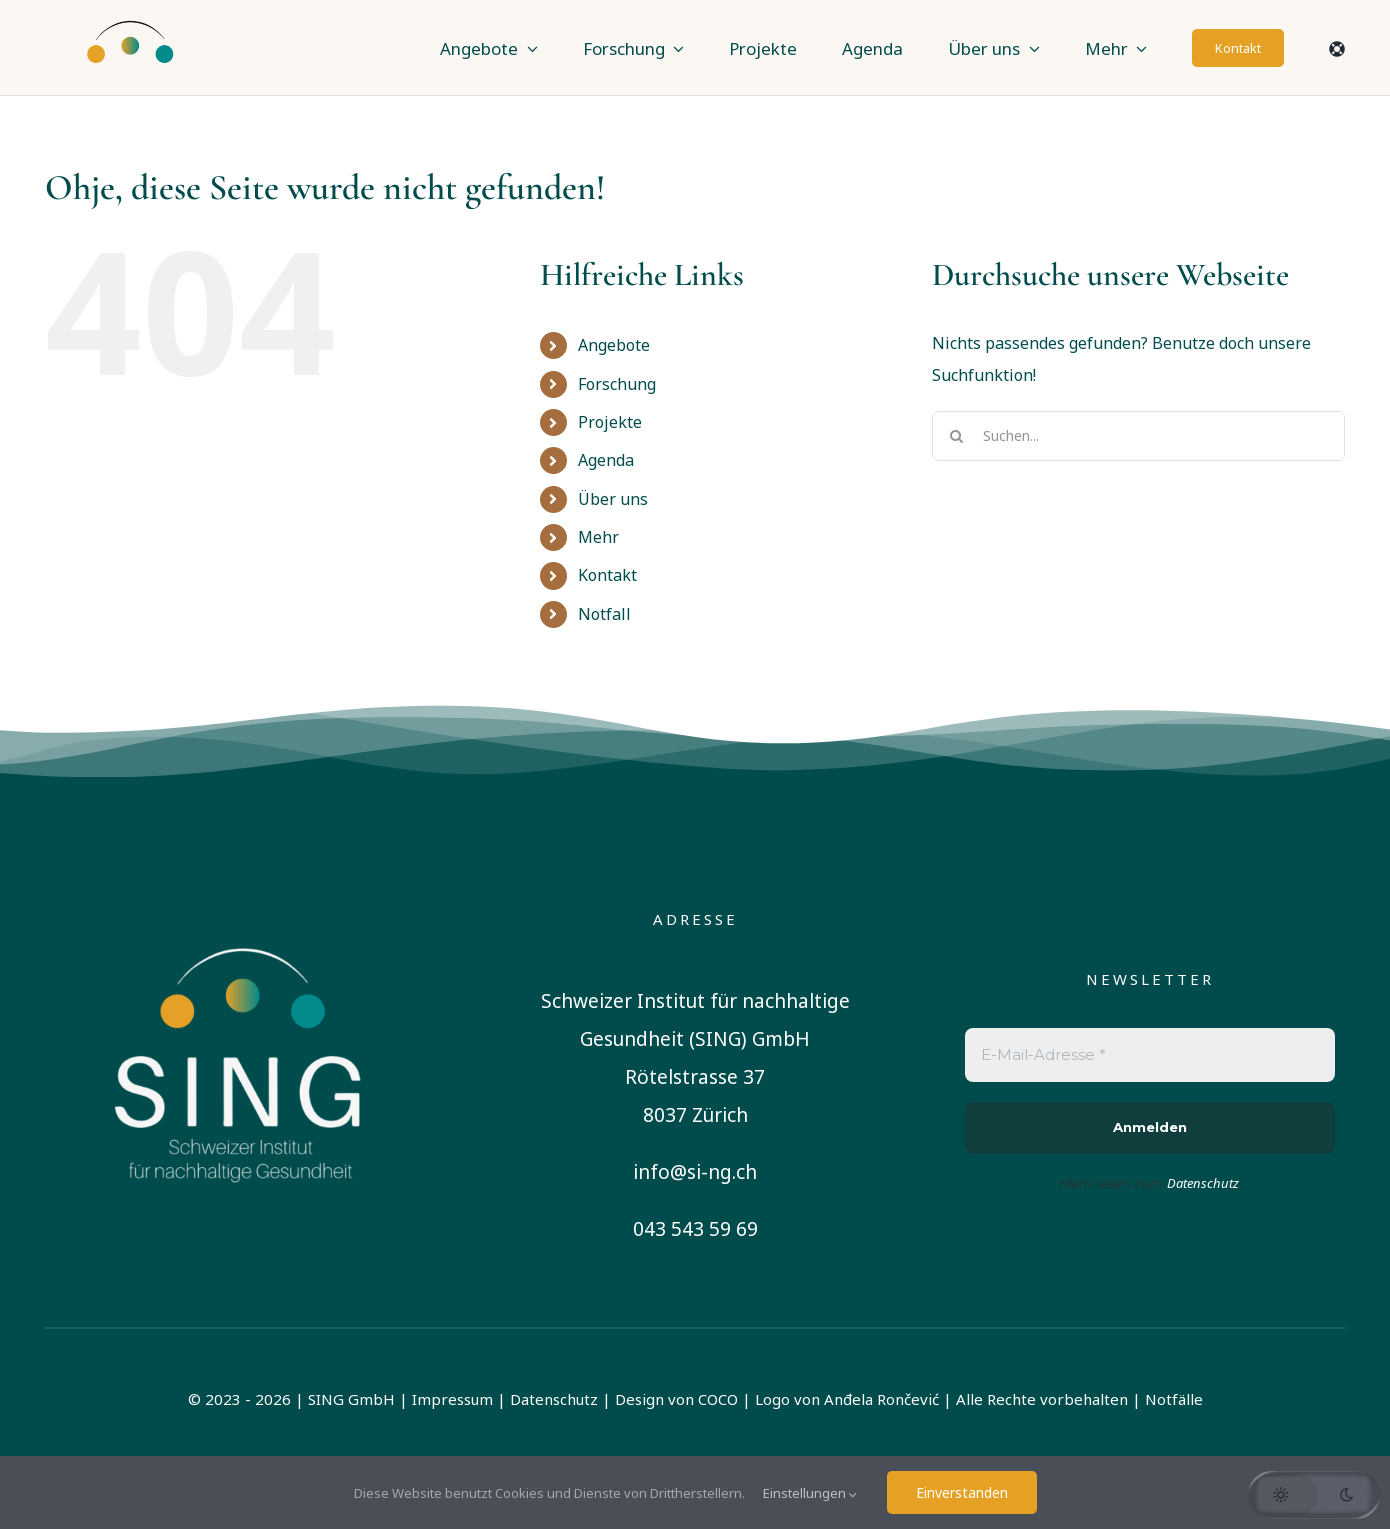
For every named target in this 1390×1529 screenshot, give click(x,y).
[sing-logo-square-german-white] (240, 914)
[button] (1314, 1495)
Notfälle (1174, 1399)
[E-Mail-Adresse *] (1150, 1055)
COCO (718, 1399)
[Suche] (957, 436)
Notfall (604, 614)
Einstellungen (810, 1493)
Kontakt (607, 575)
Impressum (452, 1399)
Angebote (614, 345)
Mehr (598, 537)
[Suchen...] (1138, 436)
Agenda (606, 460)
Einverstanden (962, 1492)
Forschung (617, 384)
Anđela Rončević (881, 1399)
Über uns (613, 499)
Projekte (610, 422)
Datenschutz (554, 1399)
